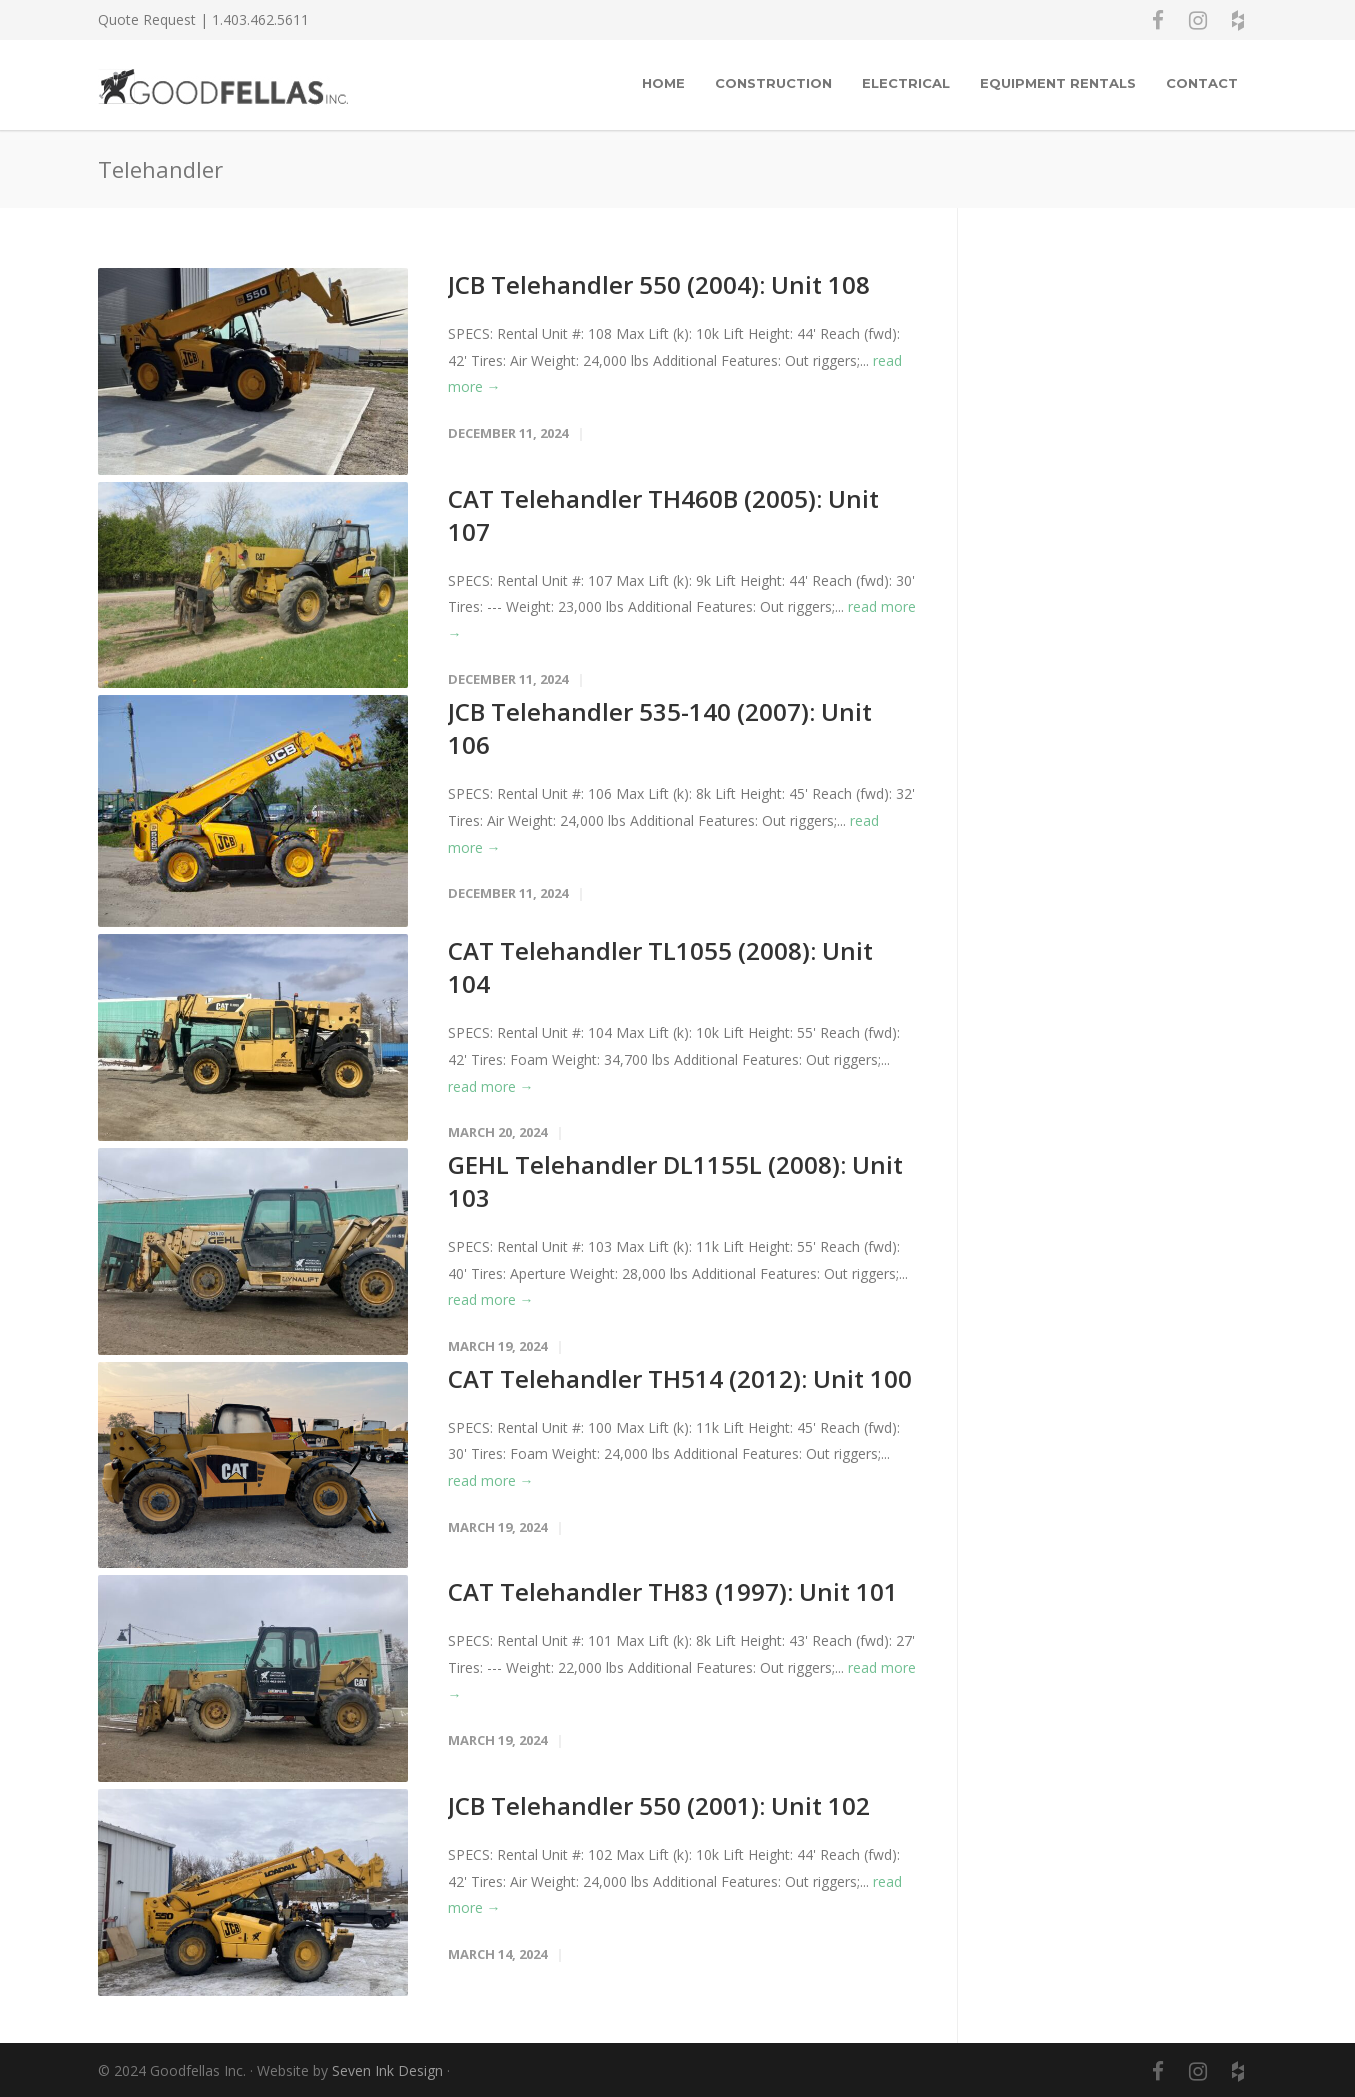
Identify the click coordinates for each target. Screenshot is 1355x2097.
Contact (1202, 83)
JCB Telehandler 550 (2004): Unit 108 (659, 284)
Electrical (906, 83)
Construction (773, 83)
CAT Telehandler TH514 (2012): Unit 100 (680, 1378)
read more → (491, 1086)
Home (663, 83)
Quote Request (147, 19)
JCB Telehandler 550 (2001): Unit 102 (659, 1805)
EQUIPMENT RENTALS (1058, 83)
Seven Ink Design (387, 2070)
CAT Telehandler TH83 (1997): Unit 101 (673, 1591)
